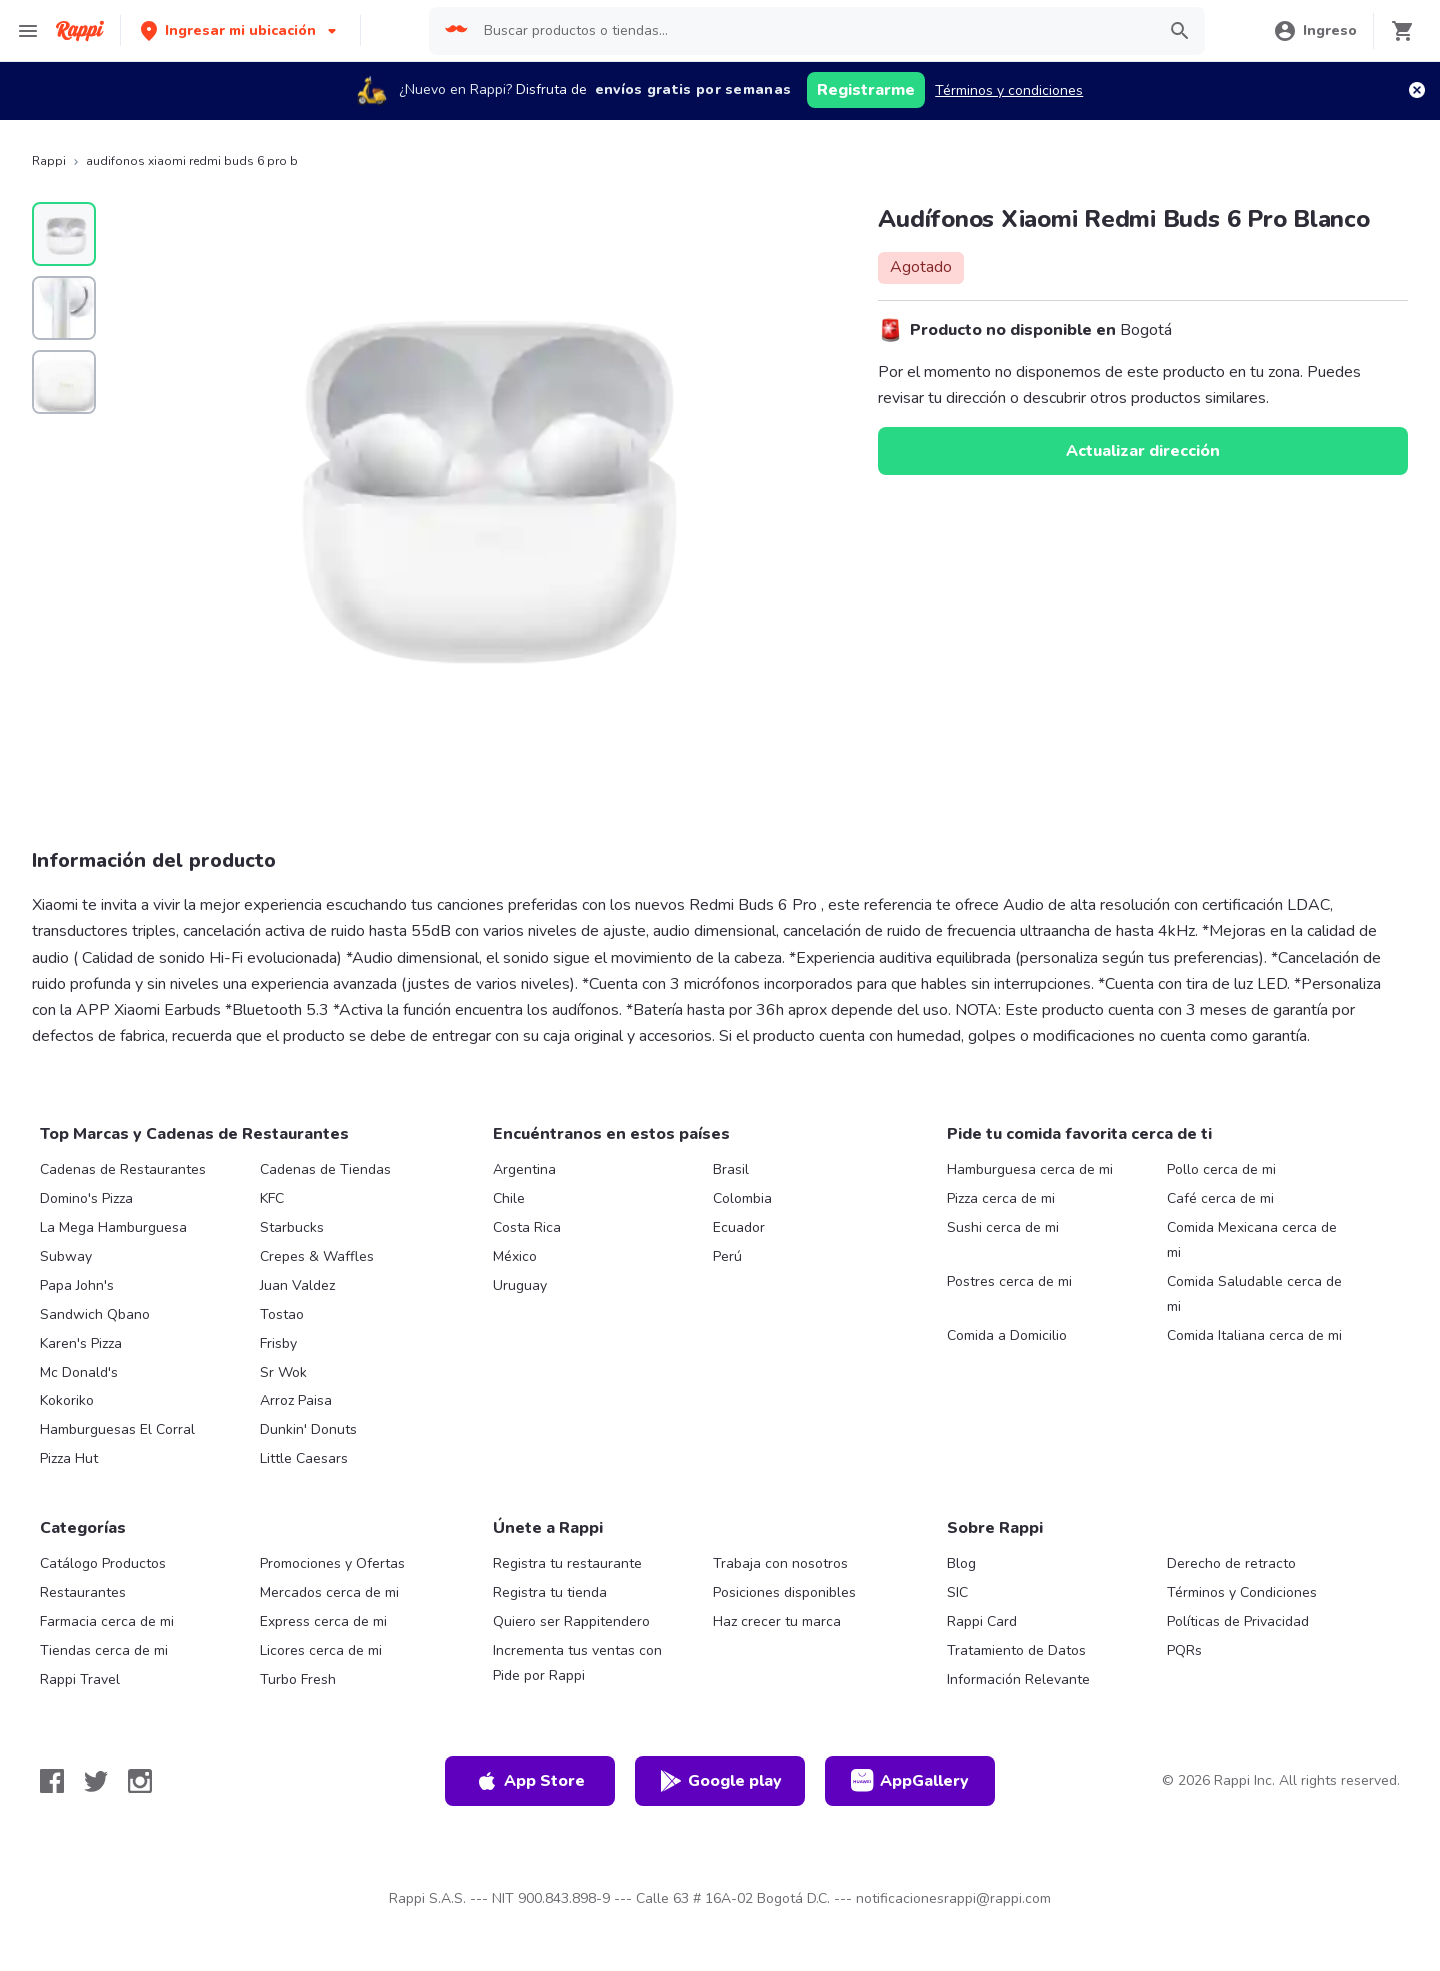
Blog (961, 1563)
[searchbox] (813, 31)
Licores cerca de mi (321, 1650)
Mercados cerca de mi (329, 1592)
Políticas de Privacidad (1238, 1621)
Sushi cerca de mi (1003, 1227)
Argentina (524, 1169)
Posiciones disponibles (784, 1592)
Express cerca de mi (323, 1621)
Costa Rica (527, 1227)
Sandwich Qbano (95, 1314)
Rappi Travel (80, 1679)
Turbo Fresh (298, 1679)
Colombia (742, 1198)
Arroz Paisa (296, 1400)
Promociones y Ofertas (332, 1563)
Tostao (282, 1314)
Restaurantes (83, 1592)
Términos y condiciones (1009, 90)
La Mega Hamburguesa (113, 1227)
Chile (509, 1198)
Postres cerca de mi (1009, 1281)
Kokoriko (67, 1400)
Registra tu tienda (550, 1592)
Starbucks (292, 1227)
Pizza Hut (69, 1458)
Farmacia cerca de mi (107, 1621)
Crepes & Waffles (317, 1256)
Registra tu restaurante (567, 1563)
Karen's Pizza (81, 1343)
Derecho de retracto (1231, 1563)
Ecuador (739, 1227)
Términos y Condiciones (1242, 1592)
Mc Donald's (79, 1372)
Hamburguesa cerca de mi (1030, 1169)
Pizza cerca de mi (1001, 1198)
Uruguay (520, 1285)
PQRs (1184, 1650)
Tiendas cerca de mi (104, 1650)
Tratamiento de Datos (1016, 1650)
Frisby (278, 1343)
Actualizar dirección (1143, 451)
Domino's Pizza (86, 1198)
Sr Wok (283, 1372)
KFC (272, 1198)
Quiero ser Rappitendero (571, 1621)
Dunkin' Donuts (308, 1429)
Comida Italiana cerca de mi (1254, 1335)
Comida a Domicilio (1007, 1335)
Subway (66, 1256)
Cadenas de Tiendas (325, 1169)
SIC (957, 1592)
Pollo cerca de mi (1221, 1169)
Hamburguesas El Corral (117, 1429)
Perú (727, 1256)
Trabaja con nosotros (780, 1563)
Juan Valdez (297, 1285)
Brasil (731, 1169)
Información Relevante (1018, 1679)
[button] (240, 30)
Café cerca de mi (1220, 1198)
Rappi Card (982, 1621)
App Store (530, 1781)
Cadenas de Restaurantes (123, 1169)
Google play (720, 1781)
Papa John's (77, 1285)
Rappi (49, 161)
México (515, 1256)
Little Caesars (304, 1458)
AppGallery (910, 1781)
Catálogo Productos (103, 1563)
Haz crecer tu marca (777, 1621)
